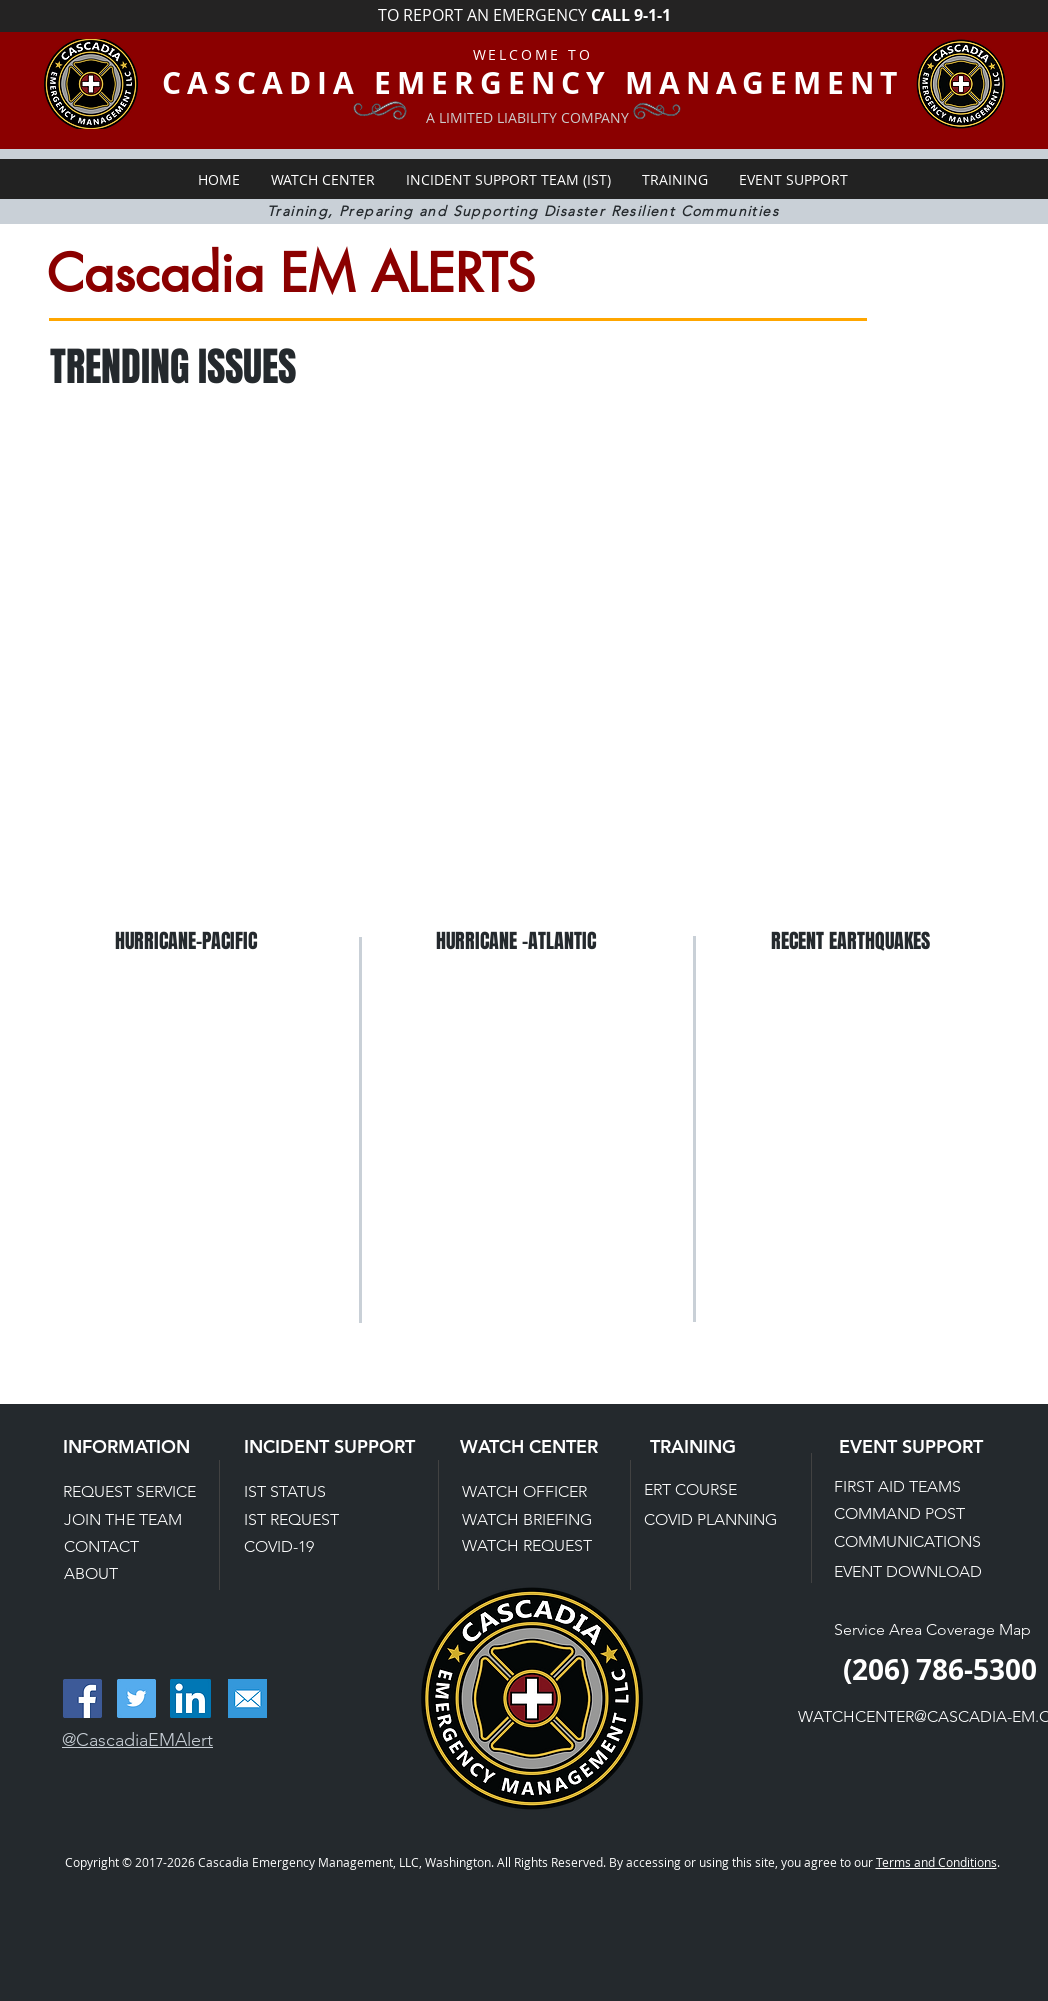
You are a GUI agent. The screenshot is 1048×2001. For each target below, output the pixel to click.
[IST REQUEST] (312, 1520)
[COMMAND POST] (905, 1514)
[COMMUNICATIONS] (909, 1542)
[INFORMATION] (147, 1446)
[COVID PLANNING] (712, 1520)
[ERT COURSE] (715, 1490)
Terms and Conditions (936, 1862)
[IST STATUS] (312, 1492)
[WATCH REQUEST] (528, 1546)
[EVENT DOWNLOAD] (909, 1572)
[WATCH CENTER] (544, 1446)
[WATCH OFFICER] (533, 1492)
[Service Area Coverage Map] (934, 1630)
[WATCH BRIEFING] (528, 1520)
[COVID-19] (312, 1547)
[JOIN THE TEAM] (135, 1520)
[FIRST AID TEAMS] (905, 1487)
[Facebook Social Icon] (82, 1698)
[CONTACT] (135, 1547)
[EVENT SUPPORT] (923, 1446)
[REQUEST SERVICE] (139, 1492)
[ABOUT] (135, 1574)
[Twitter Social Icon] (136, 1698)
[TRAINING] (710, 1446)
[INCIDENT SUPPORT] (332, 1446)
